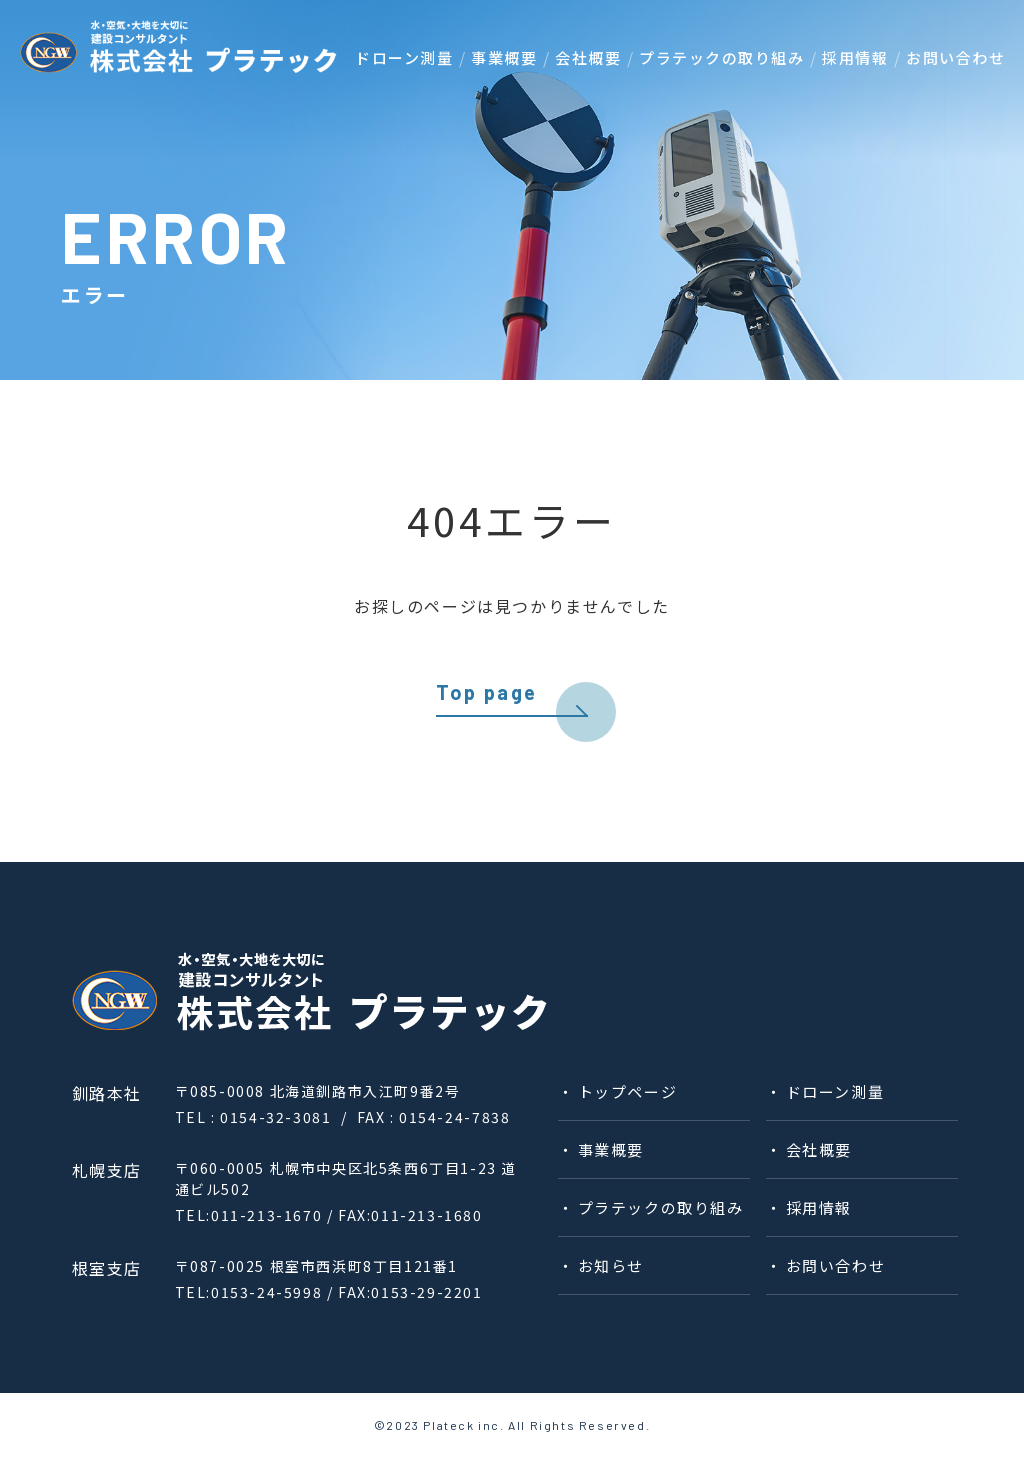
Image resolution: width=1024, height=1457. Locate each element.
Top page (486, 693)
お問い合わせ (955, 57)
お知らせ (611, 1265)
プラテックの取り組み (721, 57)
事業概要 (504, 57)
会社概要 (588, 57)
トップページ (628, 1091)
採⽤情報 (855, 57)
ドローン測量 (404, 57)
